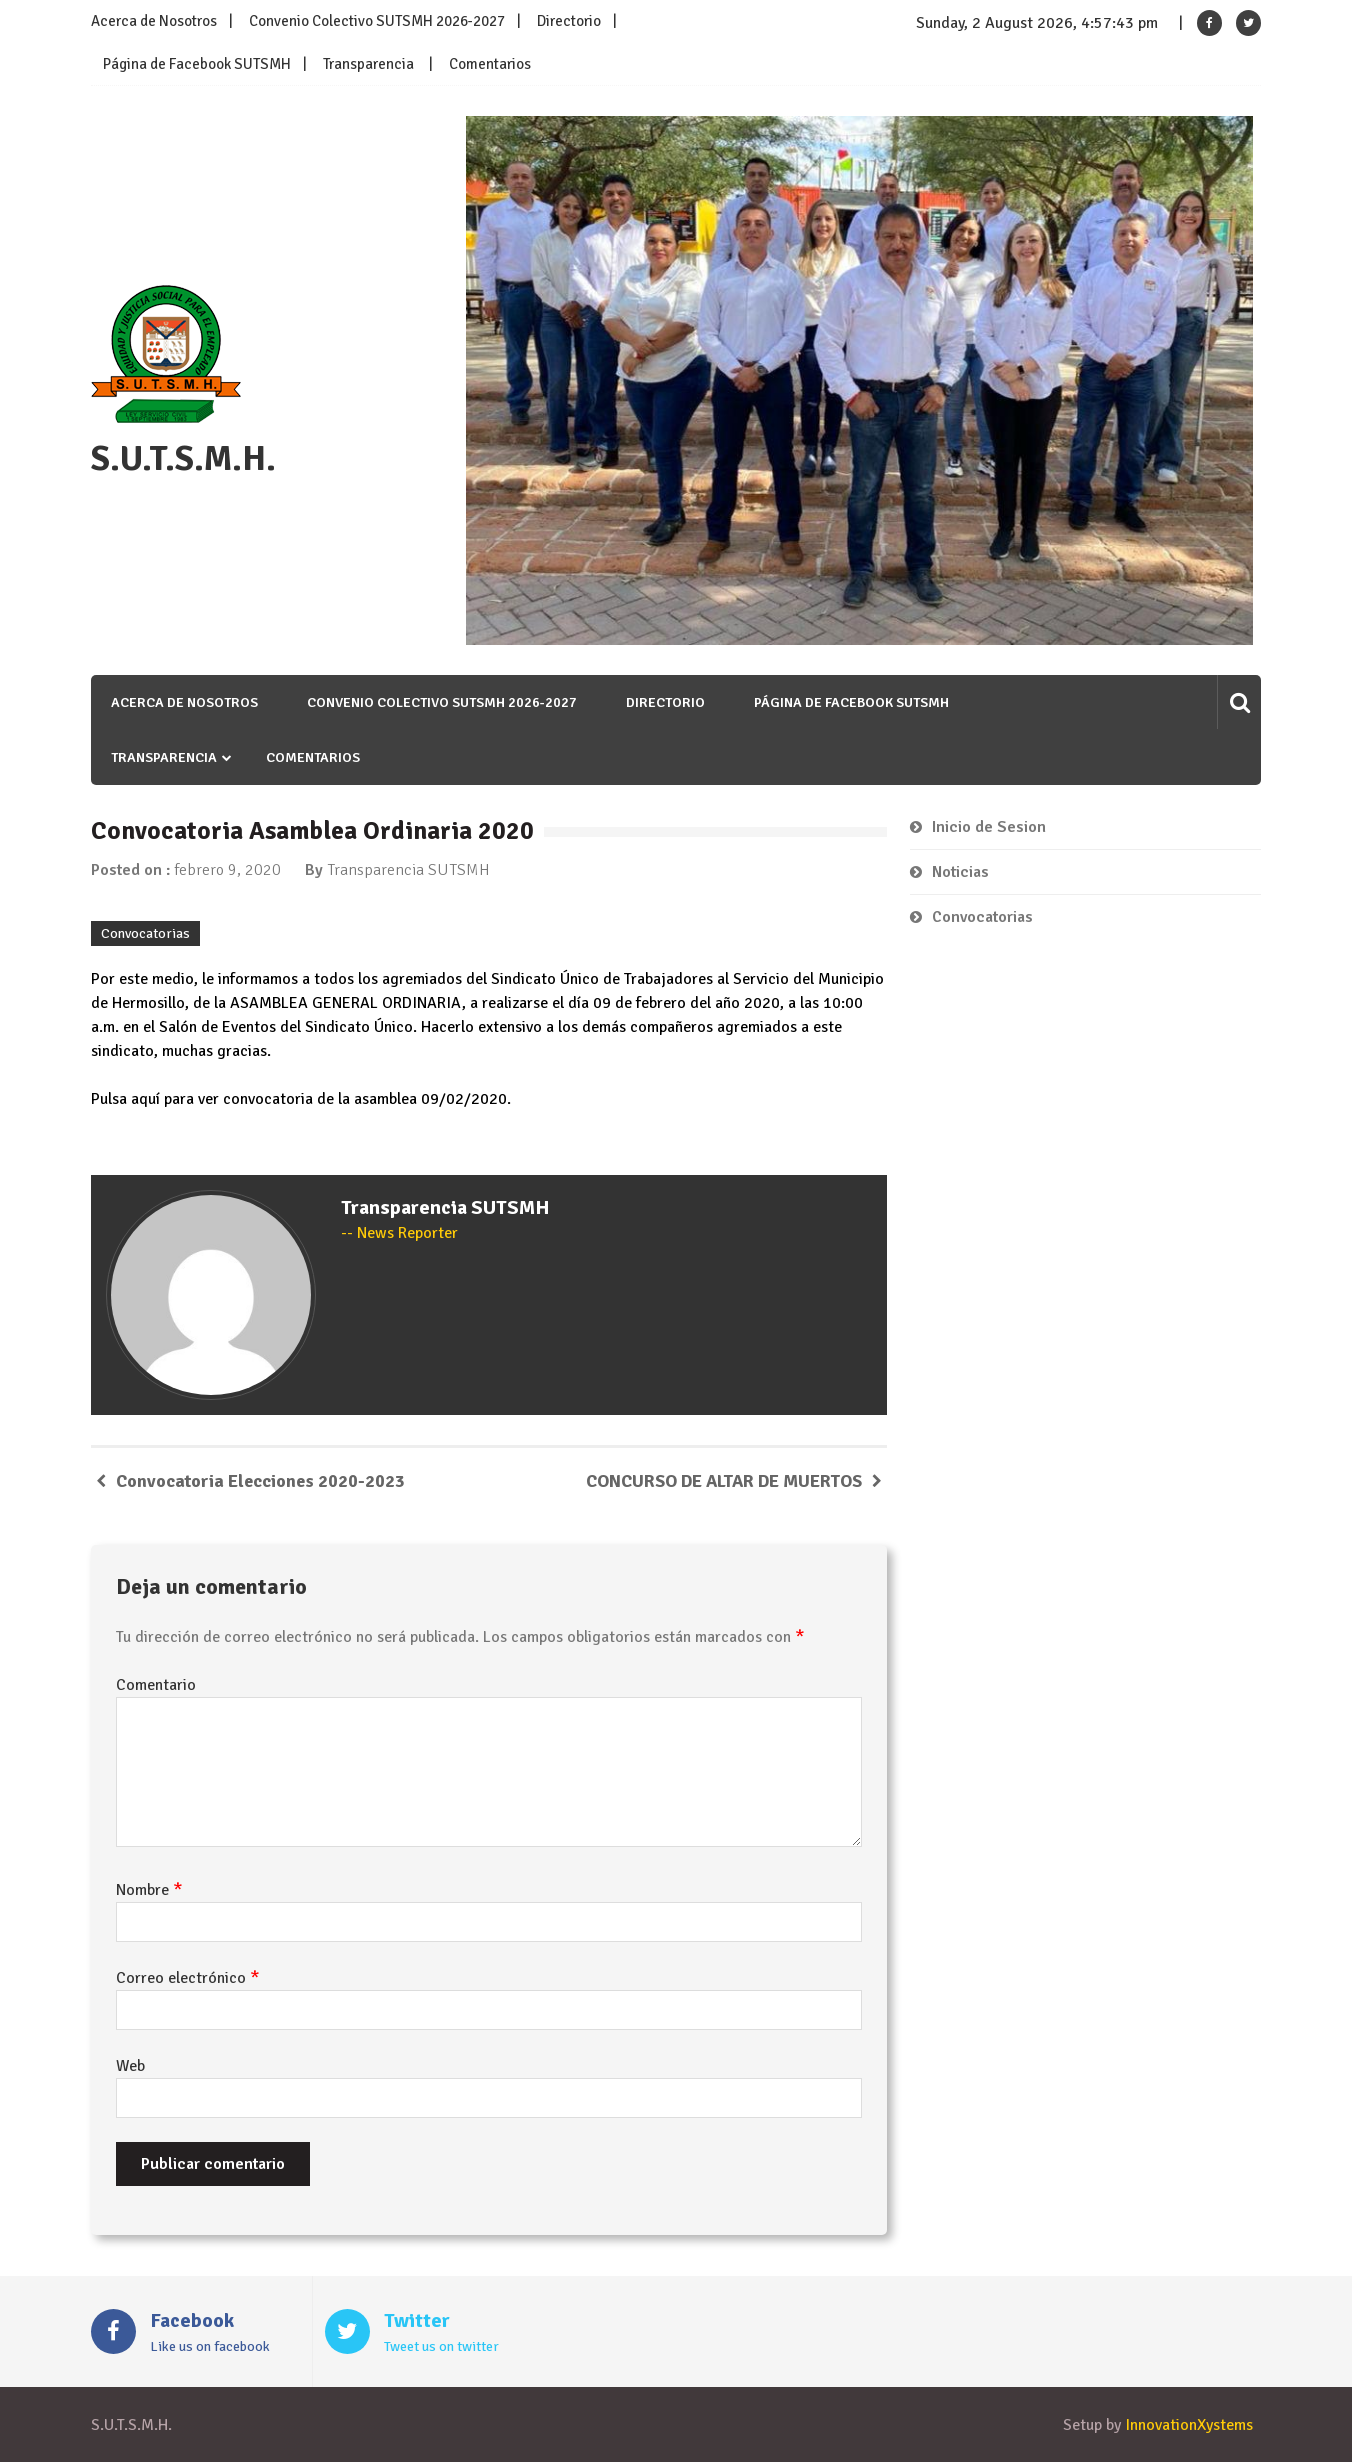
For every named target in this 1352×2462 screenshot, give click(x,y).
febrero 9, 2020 (227, 870)
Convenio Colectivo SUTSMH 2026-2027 (377, 21)
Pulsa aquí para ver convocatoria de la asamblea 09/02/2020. (301, 1099)
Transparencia (368, 64)
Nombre (149, 1890)
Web (130, 2066)
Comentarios (490, 64)
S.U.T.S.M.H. (183, 459)
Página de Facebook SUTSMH (197, 64)
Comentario (156, 1685)
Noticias (960, 872)
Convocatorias (145, 933)
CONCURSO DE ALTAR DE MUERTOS (724, 1481)
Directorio (569, 21)
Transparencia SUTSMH (408, 870)
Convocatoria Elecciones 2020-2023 (260, 1481)
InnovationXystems (1189, 2425)
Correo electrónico (188, 1978)
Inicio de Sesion (989, 827)
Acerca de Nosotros (154, 21)
